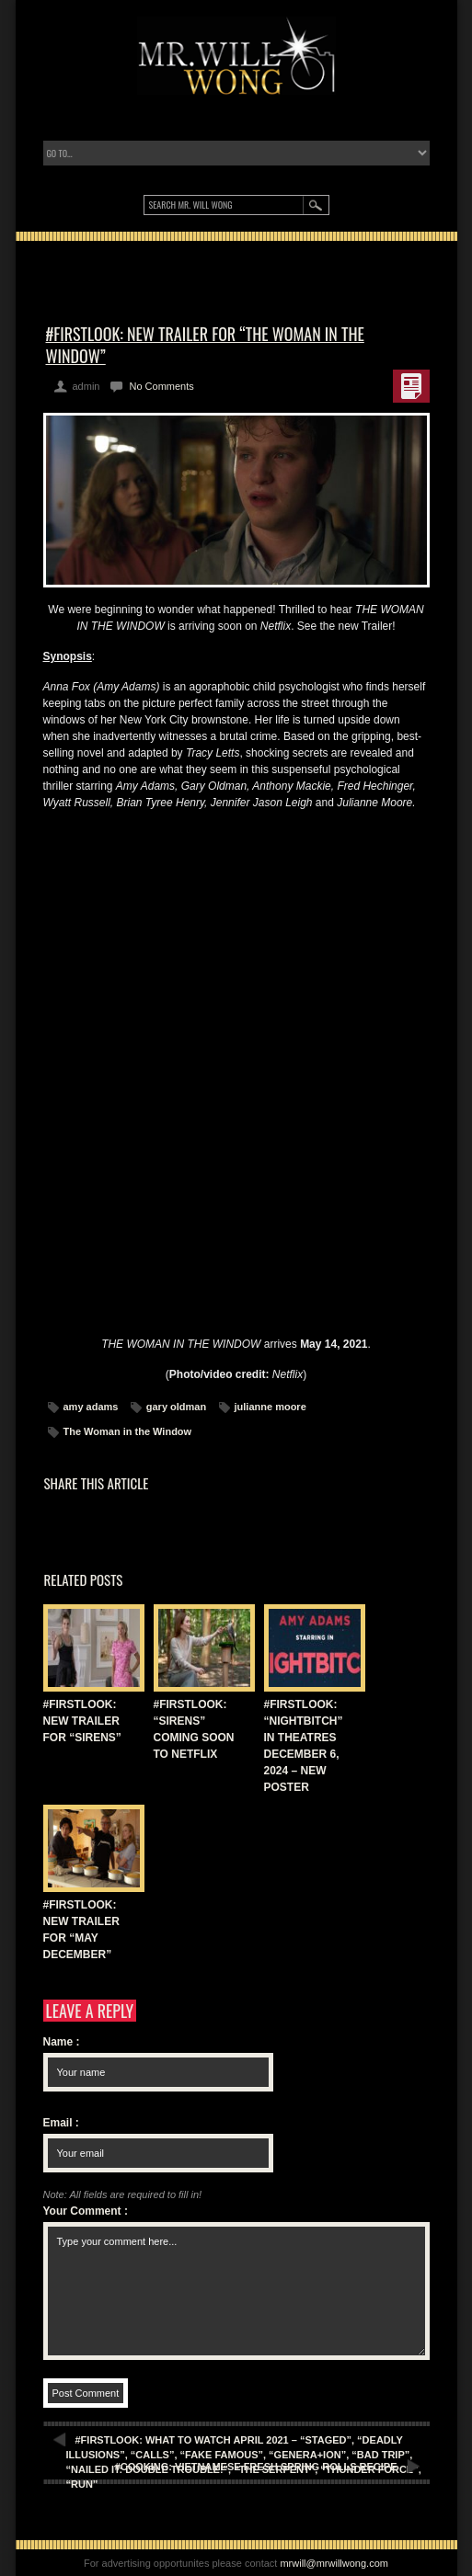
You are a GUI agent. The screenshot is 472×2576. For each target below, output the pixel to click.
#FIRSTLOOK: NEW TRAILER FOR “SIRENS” (82, 1721)
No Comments (161, 386)
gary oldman (176, 1406)
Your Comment (85, 2211)
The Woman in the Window (127, 1431)
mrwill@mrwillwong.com (334, 2563)
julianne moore (270, 1406)
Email (61, 2122)
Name (61, 2041)
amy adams (91, 1406)
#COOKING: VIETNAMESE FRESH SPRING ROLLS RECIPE (256, 2466)
